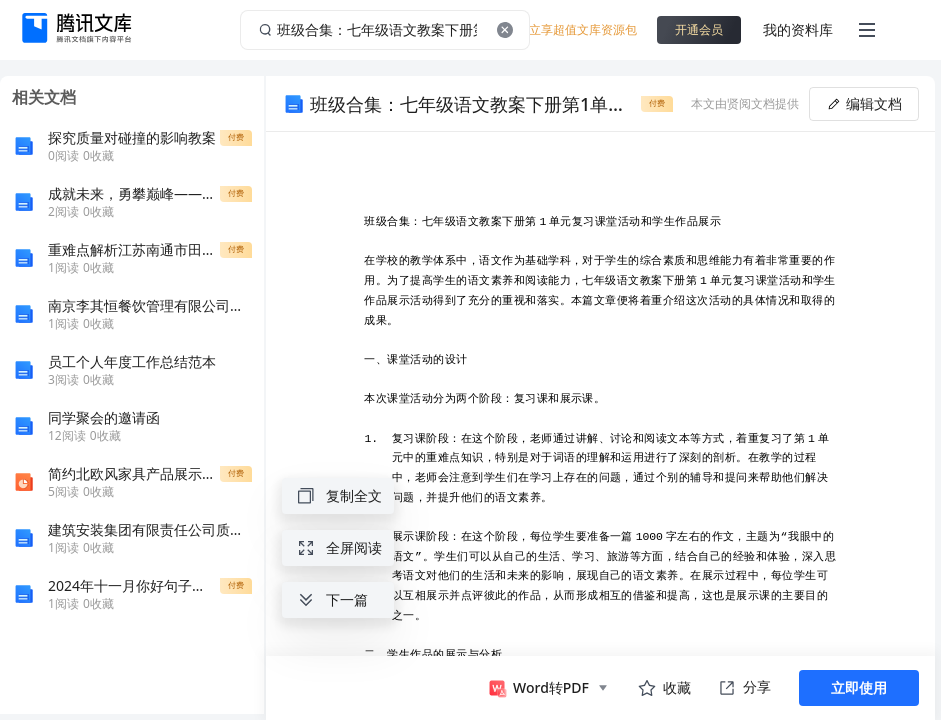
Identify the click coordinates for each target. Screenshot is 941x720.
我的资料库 (798, 29)
